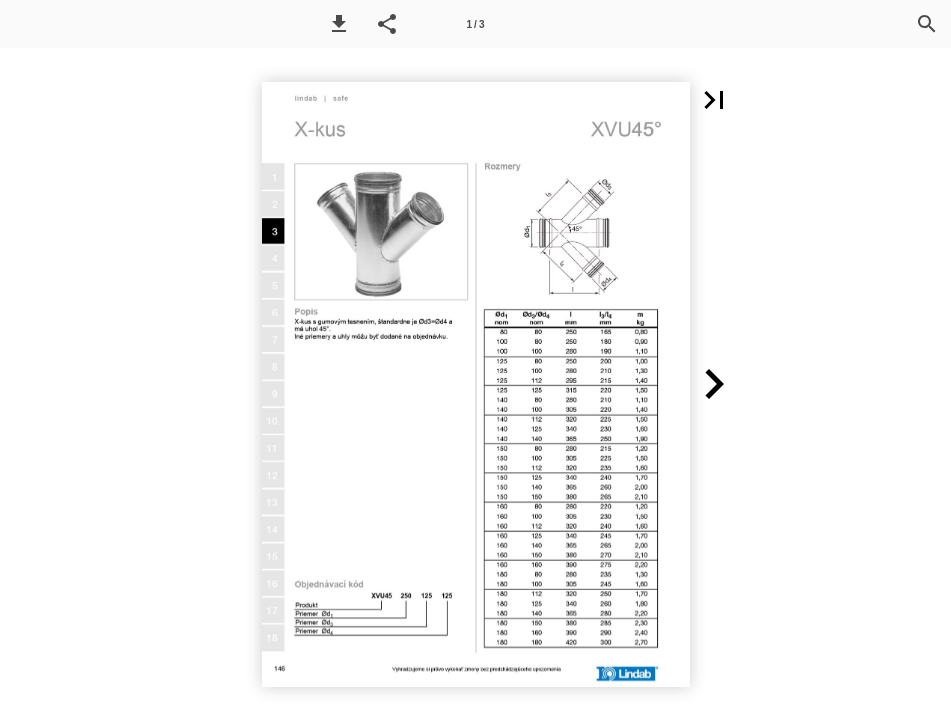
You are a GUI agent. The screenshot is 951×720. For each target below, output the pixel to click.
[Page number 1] (476, 24)
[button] (339, 24)
